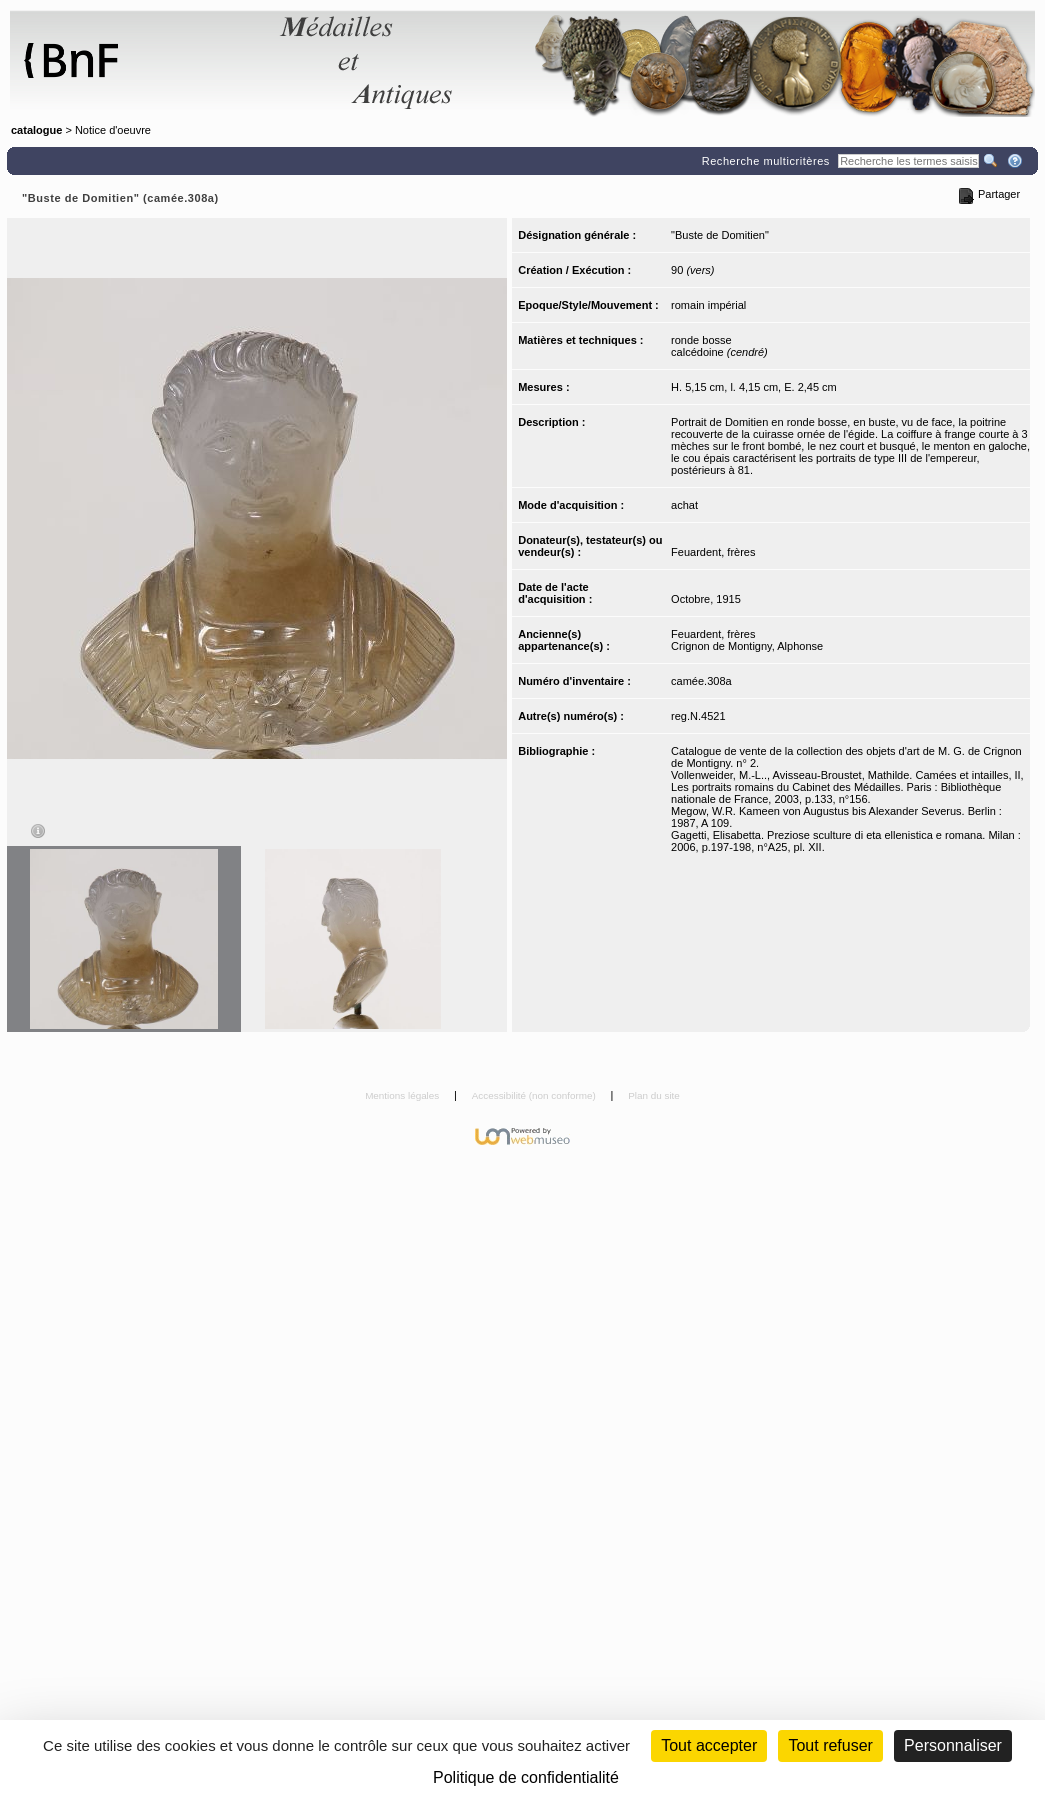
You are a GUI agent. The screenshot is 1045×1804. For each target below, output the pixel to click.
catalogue (36, 130)
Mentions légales (403, 1095)
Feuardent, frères (713, 552)
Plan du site (654, 1095)
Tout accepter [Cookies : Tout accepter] (709, 1745)
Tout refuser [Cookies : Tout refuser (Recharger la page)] (830, 1745)
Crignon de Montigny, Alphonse (747, 646)
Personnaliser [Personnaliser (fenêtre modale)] (953, 1745)
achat (684, 505)
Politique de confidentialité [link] (526, 1777)
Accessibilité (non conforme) (535, 1095)
